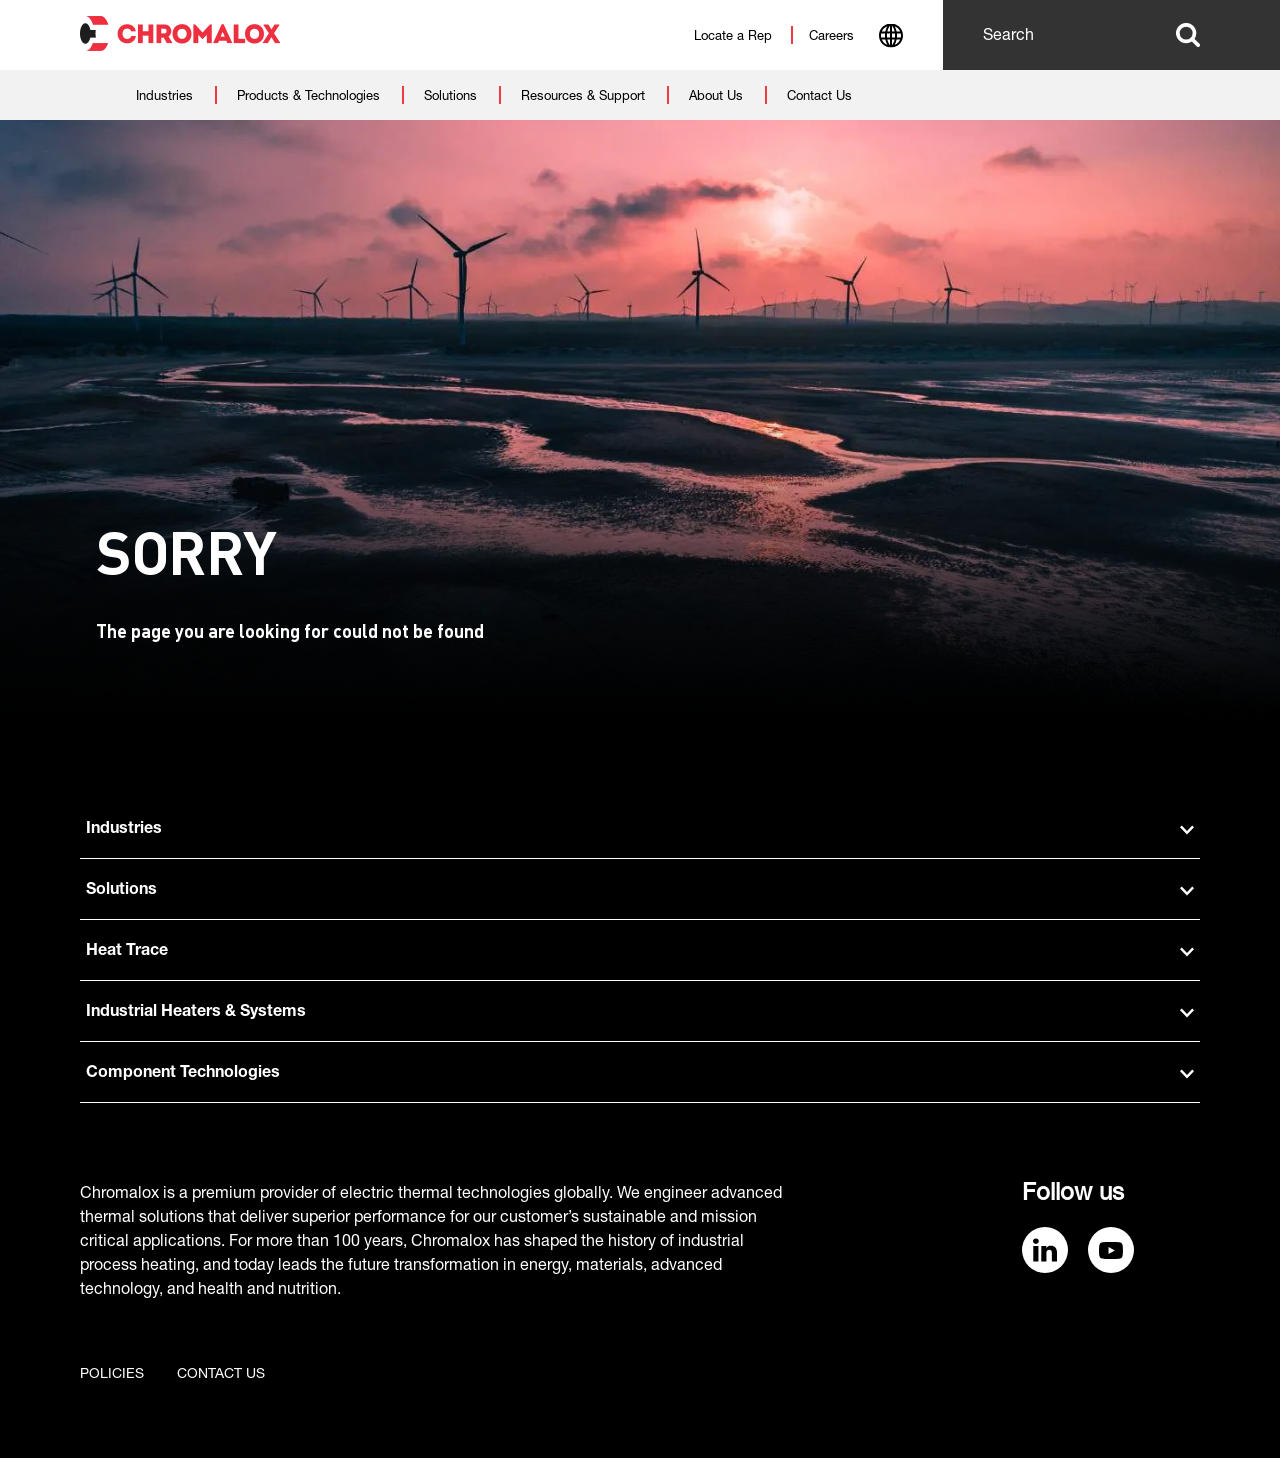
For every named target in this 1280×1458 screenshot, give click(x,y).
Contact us (221, 1375)
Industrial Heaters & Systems (640, 1013)
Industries (640, 830)
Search (1188, 35)
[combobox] (890, 38)
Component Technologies (640, 1074)
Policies (112, 1375)
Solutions (640, 891)
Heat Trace (640, 952)
